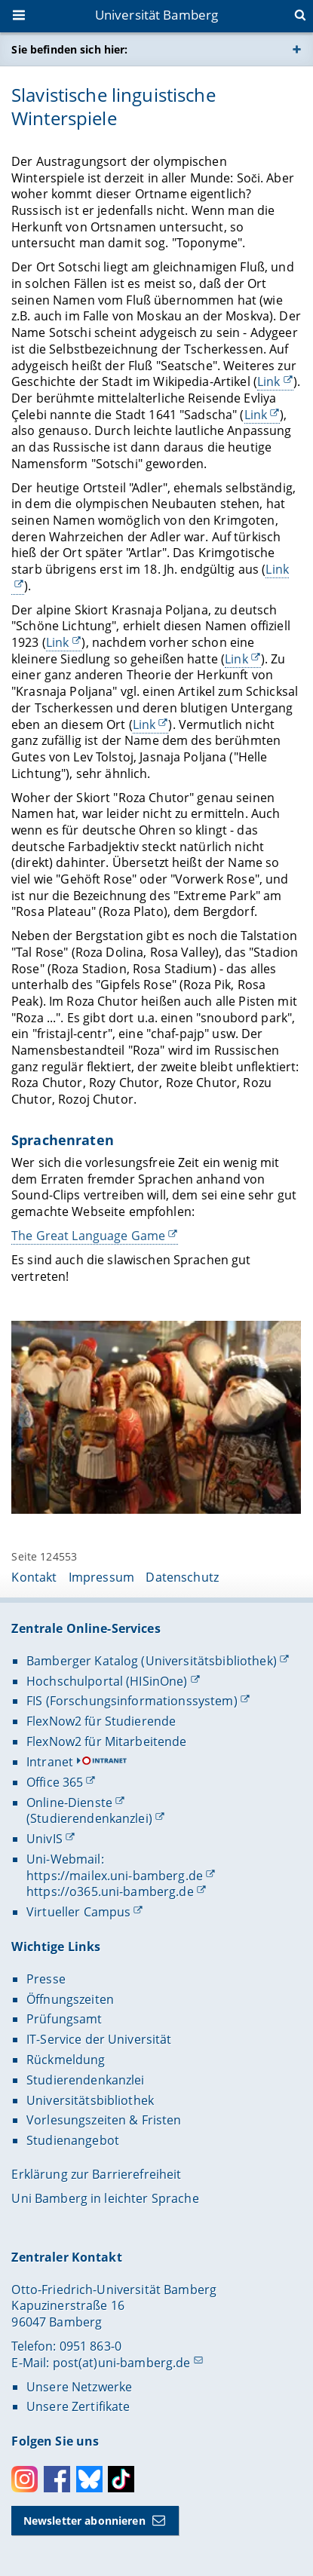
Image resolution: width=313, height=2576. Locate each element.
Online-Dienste (69, 1802)
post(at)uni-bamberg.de (122, 2362)
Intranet (49, 1762)
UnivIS (44, 1838)
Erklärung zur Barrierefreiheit (96, 2174)
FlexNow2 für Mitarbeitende (106, 1741)
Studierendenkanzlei (85, 2080)
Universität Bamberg (157, 14)
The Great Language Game (88, 1235)
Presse (46, 1979)
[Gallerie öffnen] (156, 1418)
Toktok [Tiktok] (121, 2479)
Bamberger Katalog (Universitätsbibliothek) (151, 1660)
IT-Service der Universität (99, 2039)
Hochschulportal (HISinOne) (107, 1681)
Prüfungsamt (64, 2019)
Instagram (24, 2479)
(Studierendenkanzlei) (89, 1818)
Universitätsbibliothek (90, 2100)
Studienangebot (72, 2140)
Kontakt (34, 1577)
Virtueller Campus (78, 1912)
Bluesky (89, 2479)
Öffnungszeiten (70, 1999)
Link (269, 381)
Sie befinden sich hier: (69, 49)
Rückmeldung (66, 2059)
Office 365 (54, 1782)
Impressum (101, 1577)
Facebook (57, 2479)
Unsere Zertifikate (78, 2406)
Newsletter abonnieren (84, 2520)
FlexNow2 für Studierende (101, 1721)
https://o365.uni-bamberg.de (110, 1891)
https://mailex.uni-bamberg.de (114, 1875)
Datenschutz (182, 1577)
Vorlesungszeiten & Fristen (104, 2120)
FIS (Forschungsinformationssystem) (132, 1700)
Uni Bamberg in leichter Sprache (104, 2198)
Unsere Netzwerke (79, 2386)
